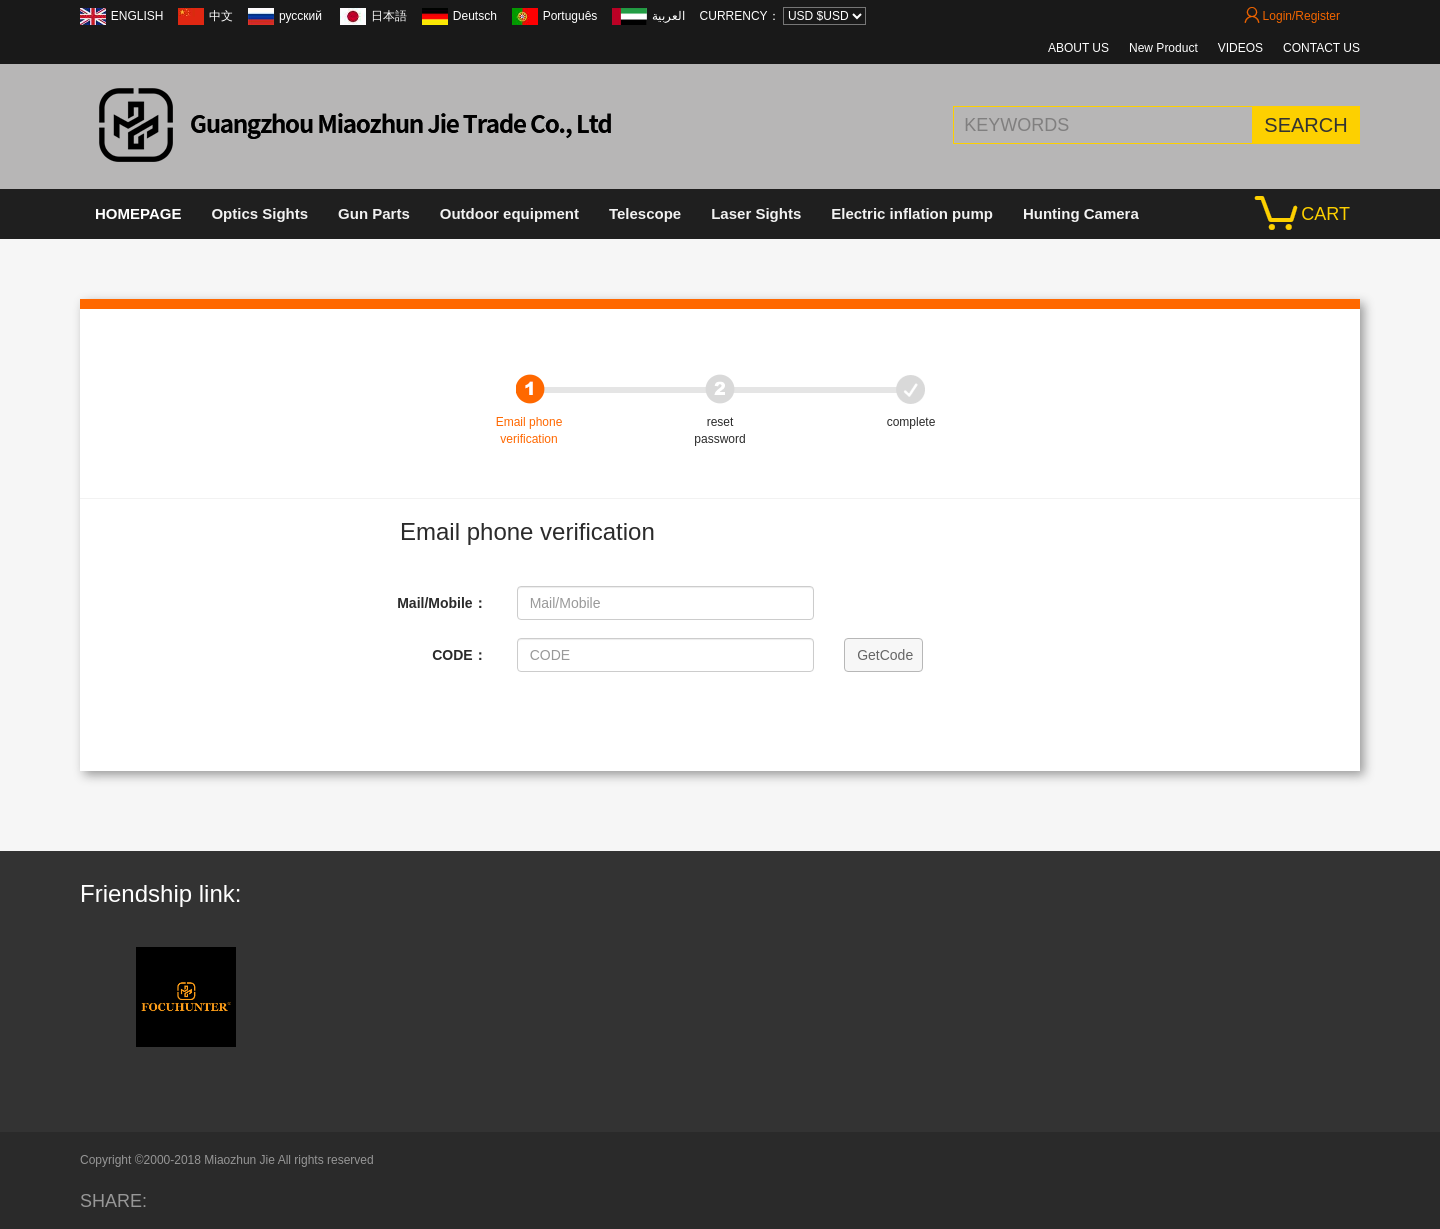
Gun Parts (374, 213)
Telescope (645, 213)
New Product (1163, 48)
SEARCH (1305, 125)
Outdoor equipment (509, 213)
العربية (668, 16)
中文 (221, 16)
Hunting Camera (1081, 213)
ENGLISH (137, 16)
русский (302, 16)
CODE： (459, 655)
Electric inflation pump (912, 213)
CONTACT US (1321, 48)
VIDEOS (1240, 48)
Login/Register (1292, 16)
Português (570, 16)
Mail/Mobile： (441, 603)
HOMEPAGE (138, 213)
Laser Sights (756, 213)
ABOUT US (1078, 48)
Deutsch (475, 16)
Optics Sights (259, 213)
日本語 (389, 16)
